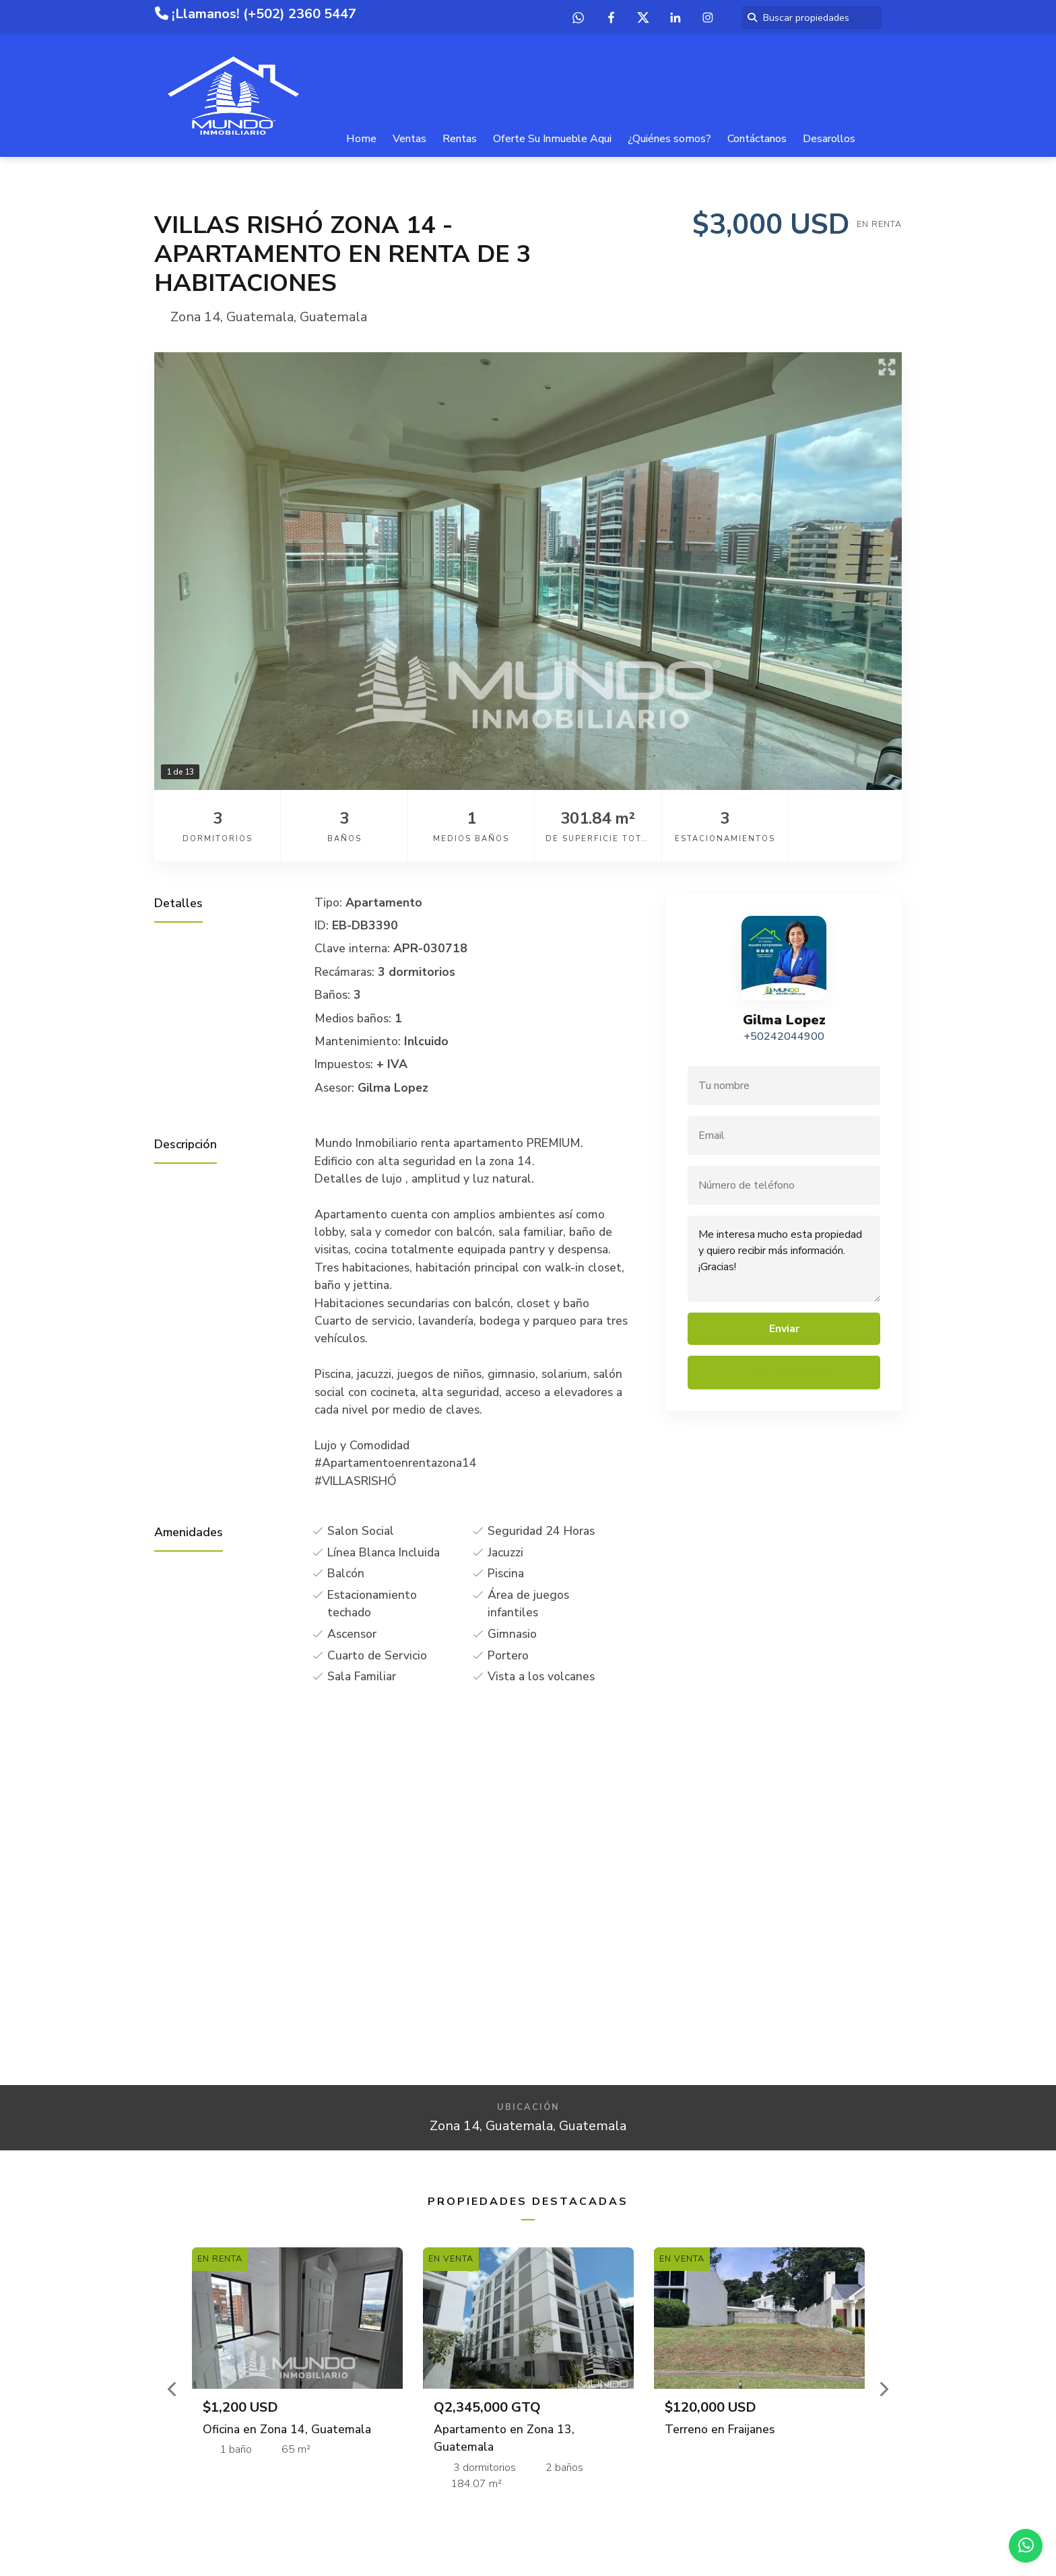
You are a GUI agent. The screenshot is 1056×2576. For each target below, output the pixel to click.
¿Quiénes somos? (669, 138)
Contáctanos (757, 138)
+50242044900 (784, 1036)
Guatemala (260, 317)
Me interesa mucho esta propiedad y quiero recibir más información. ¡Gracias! (784, 1259)
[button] (173, 2388)
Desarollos (829, 138)
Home (361, 138)
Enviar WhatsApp (784, 1372)
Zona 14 (195, 317)
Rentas (459, 138)
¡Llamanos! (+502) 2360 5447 (255, 14)
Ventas (409, 138)
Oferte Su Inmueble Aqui (552, 138)
